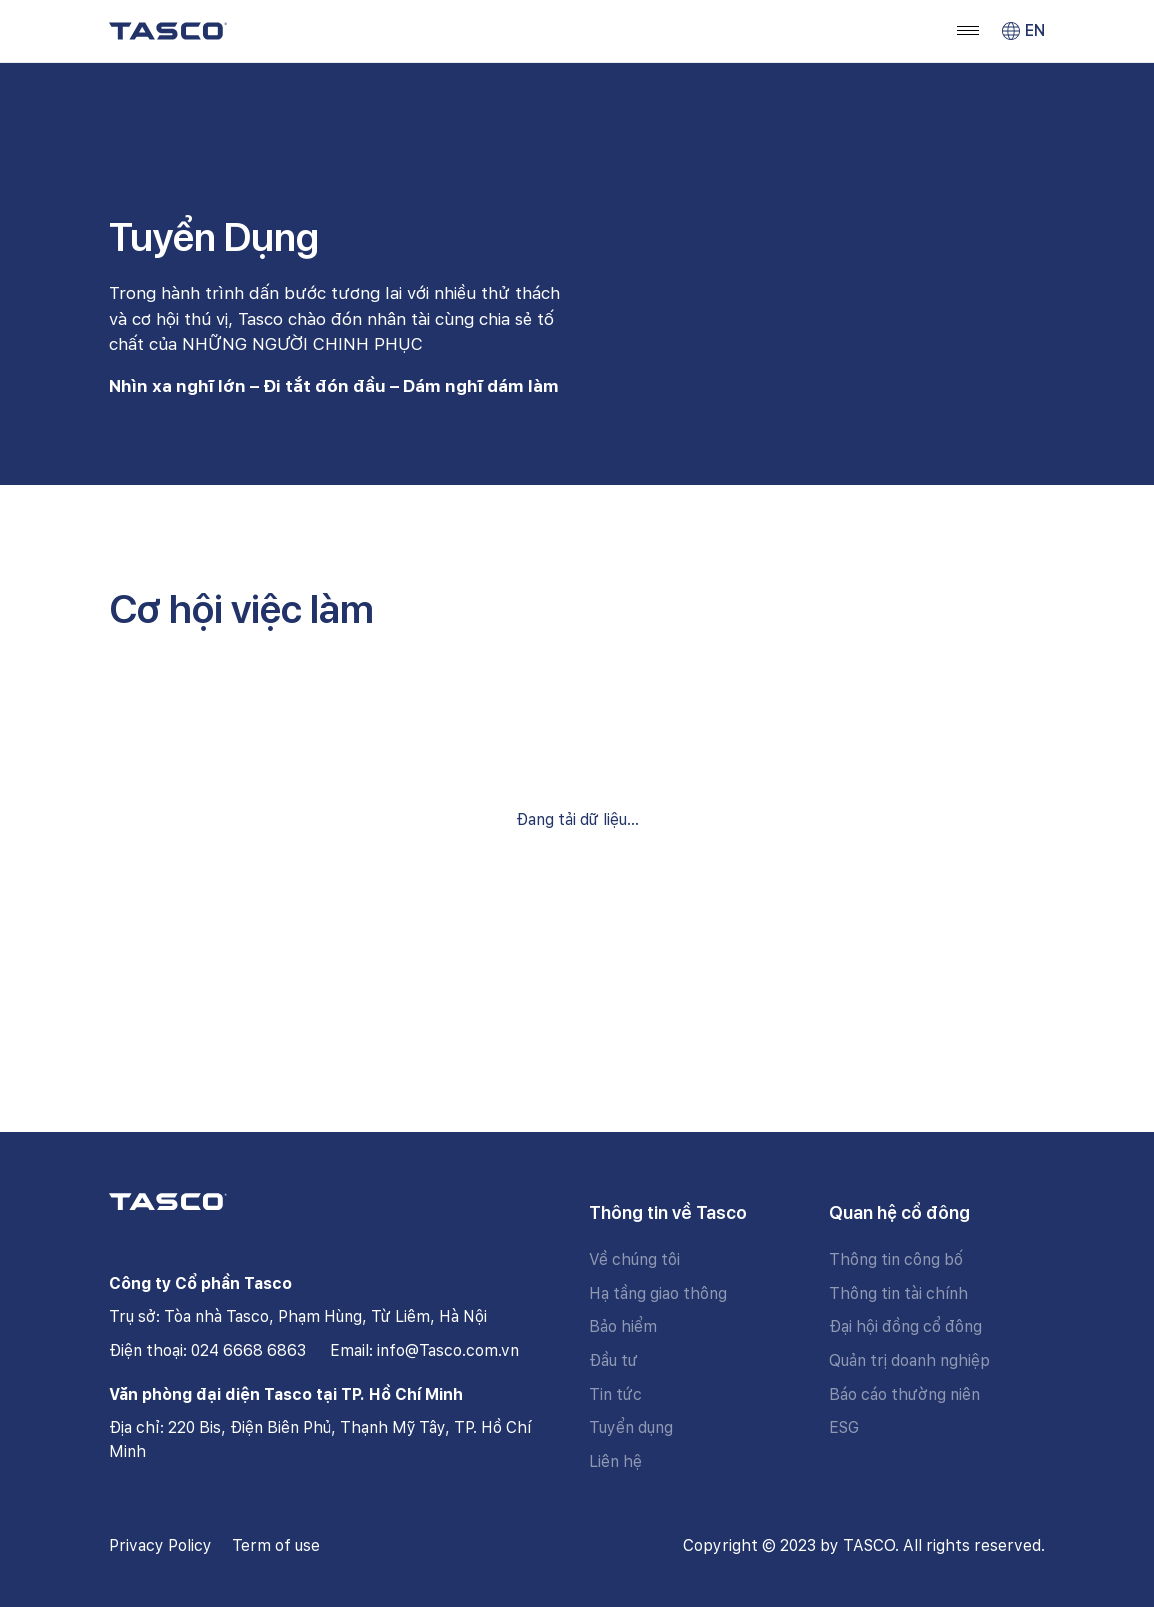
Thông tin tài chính (898, 1293)
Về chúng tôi (634, 1259)
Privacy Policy (160, 1545)
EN (1023, 30)
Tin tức (615, 1394)
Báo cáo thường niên (904, 1394)
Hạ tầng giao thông (658, 1293)
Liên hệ (615, 1461)
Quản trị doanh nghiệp (909, 1360)
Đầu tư (613, 1360)
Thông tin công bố (896, 1259)
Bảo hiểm (623, 1326)
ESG (844, 1427)
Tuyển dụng (631, 1427)
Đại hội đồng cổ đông (905, 1326)
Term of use (276, 1545)
